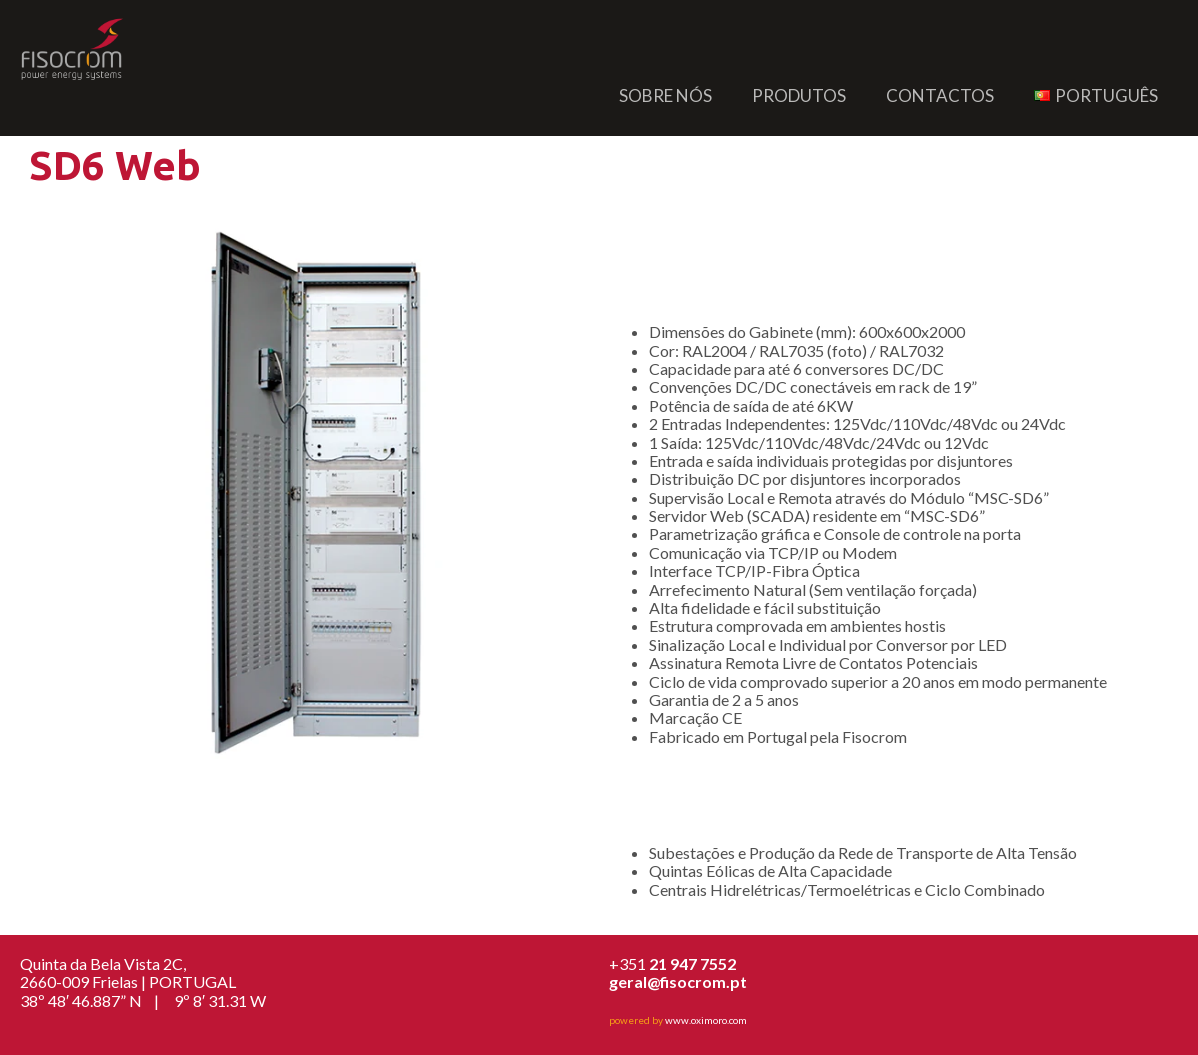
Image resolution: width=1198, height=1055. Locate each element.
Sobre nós (665, 95)
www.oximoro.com (706, 1020)
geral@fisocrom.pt (678, 981)
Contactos (940, 95)
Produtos (799, 95)
